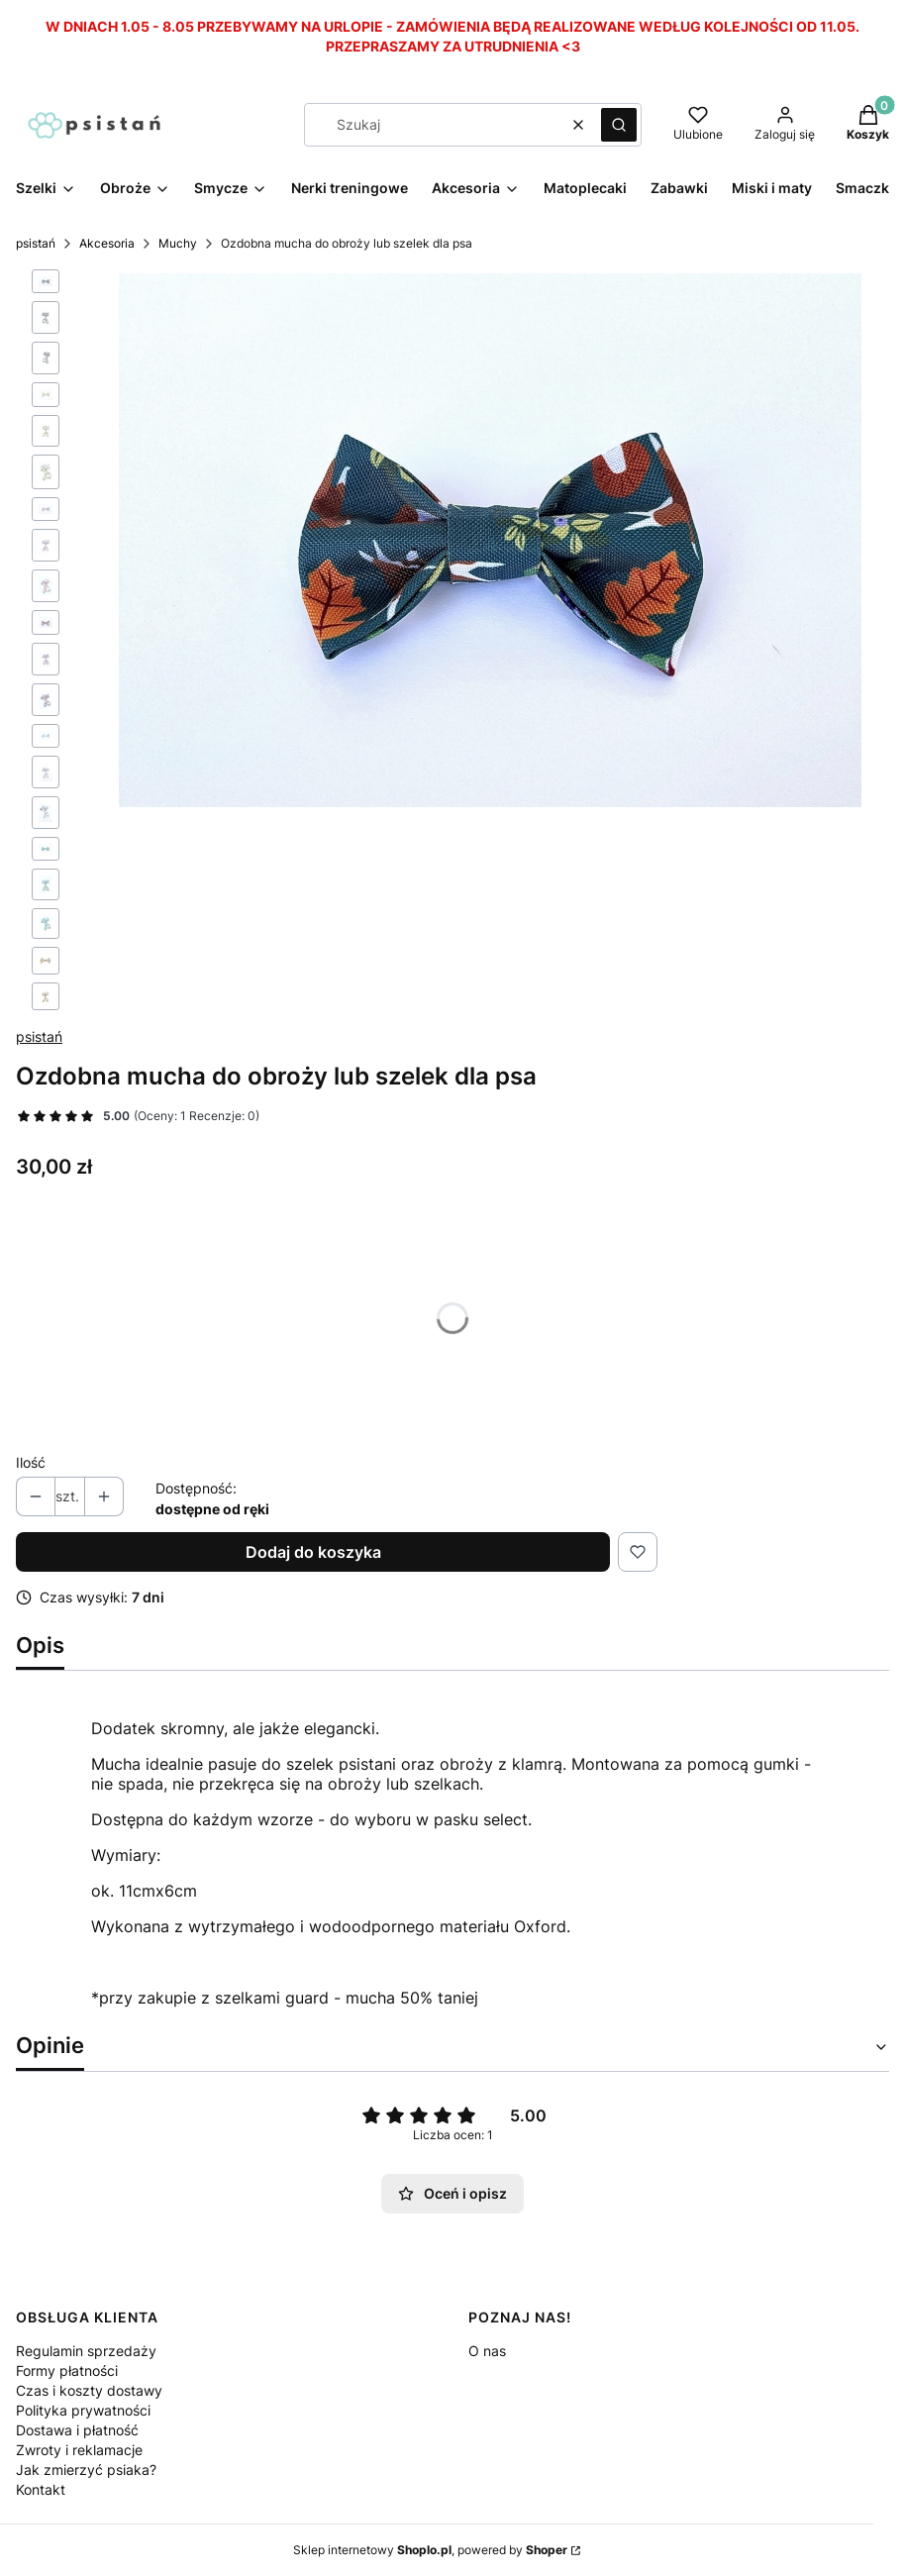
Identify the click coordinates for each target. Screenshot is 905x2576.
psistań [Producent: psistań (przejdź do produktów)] (39, 1036)
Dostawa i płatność (77, 2429)
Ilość (31, 1462)
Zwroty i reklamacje (79, 2449)
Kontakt (40, 2489)
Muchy (177, 243)
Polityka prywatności (83, 2410)
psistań (35, 243)
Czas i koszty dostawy (89, 2390)
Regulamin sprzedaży (86, 2350)
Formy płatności (67, 2370)
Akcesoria (107, 243)
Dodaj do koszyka (313, 1552)
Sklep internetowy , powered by (430, 2549)
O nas (487, 2350)
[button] (619, 125)
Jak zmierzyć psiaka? (86, 2469)
